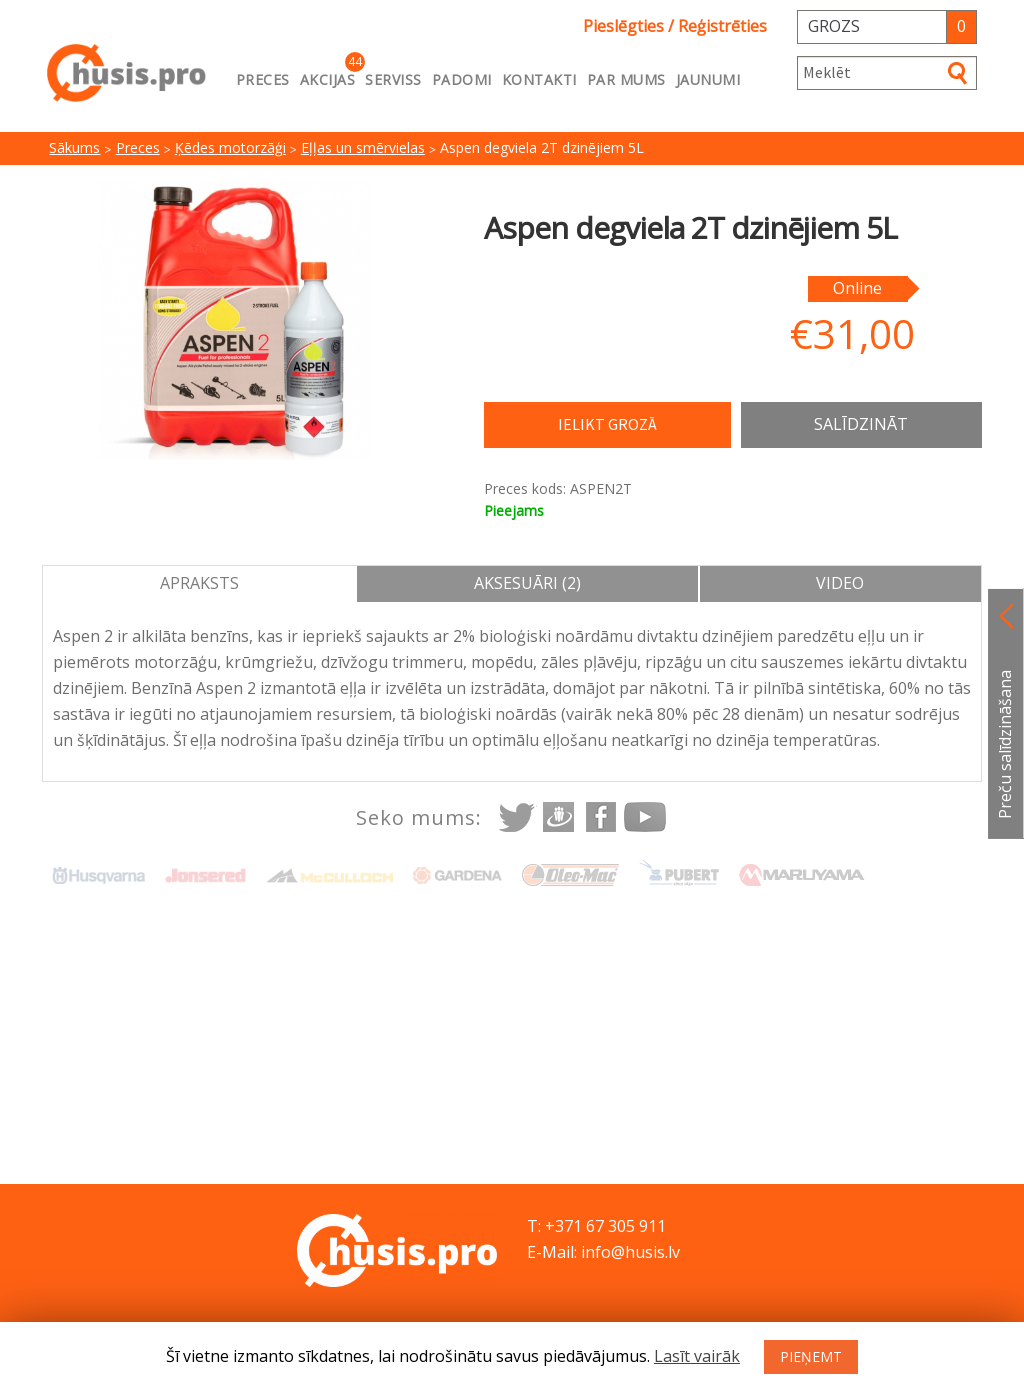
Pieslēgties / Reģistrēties (675, 26)
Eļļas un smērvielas (363, 147)
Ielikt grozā (607, 424)
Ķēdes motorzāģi (230, 147)
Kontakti (539, 79)
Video (840, 583)
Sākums (74, 147)
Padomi (462, 79)
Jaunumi (708, 79)
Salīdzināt (861, 424)
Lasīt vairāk (697, 1356)
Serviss (393, 79)
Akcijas (328, 79)
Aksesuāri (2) (527, 583)
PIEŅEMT (811, 1356)
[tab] (200, 584)
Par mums (626, 79)
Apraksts (199, 583)
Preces (263, 79)
